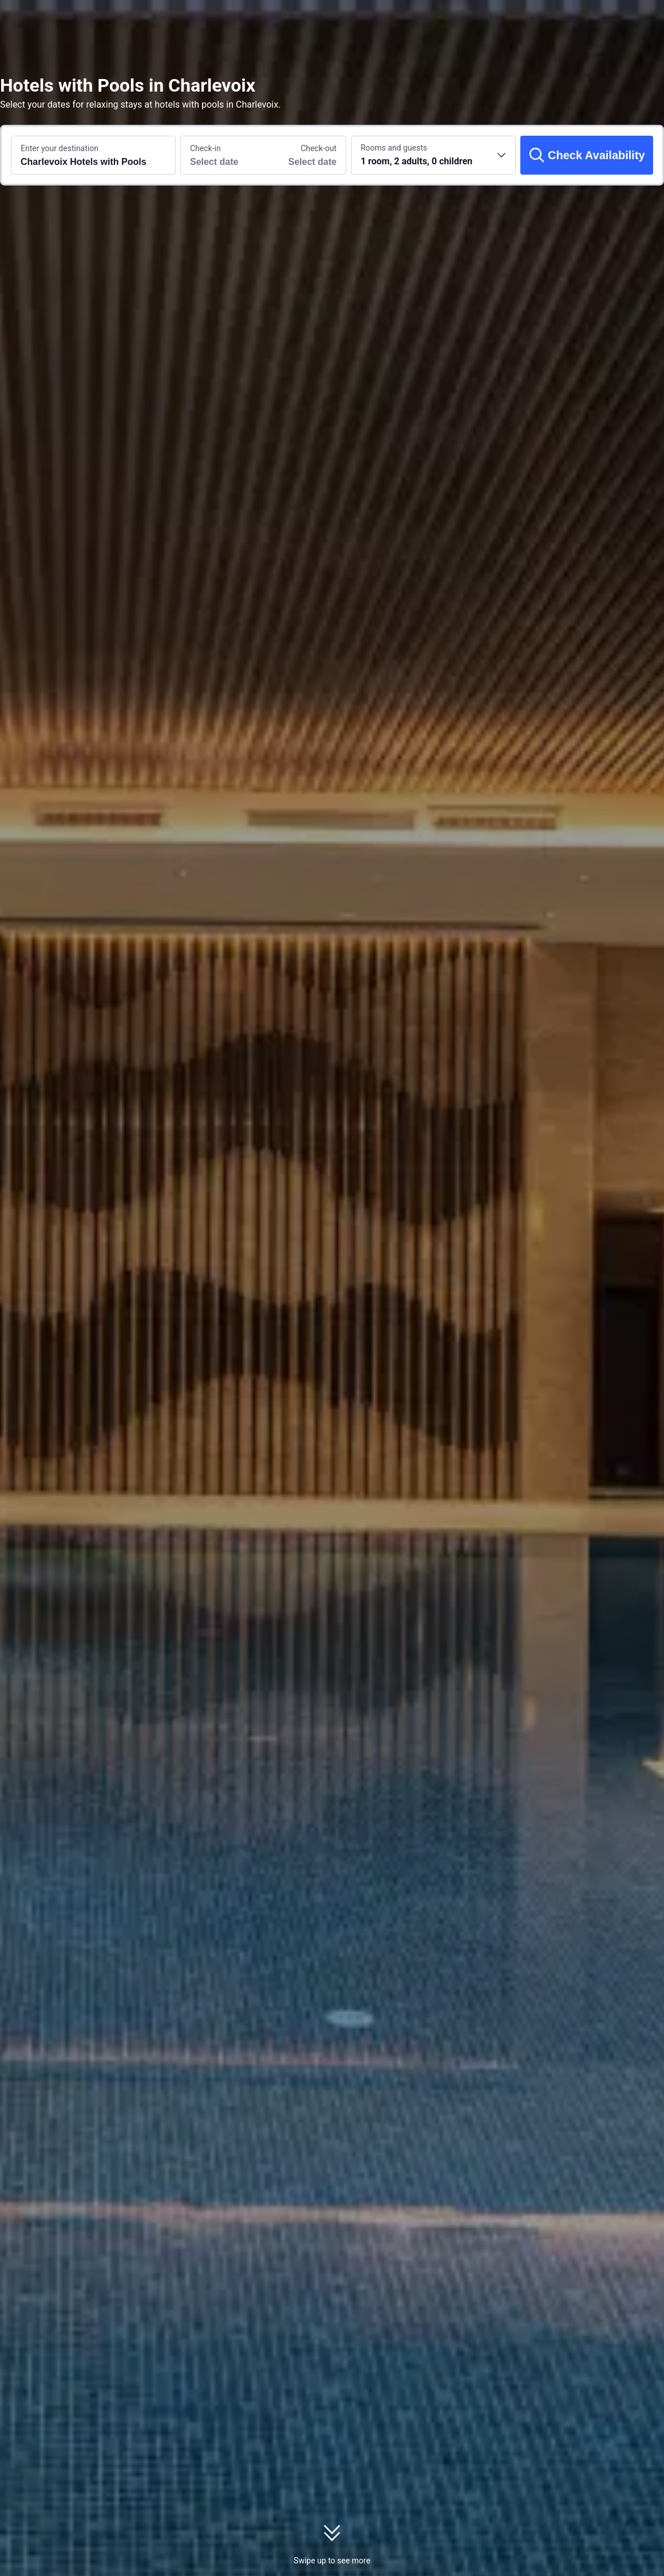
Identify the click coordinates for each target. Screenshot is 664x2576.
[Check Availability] (586, 155)
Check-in (205, 148)
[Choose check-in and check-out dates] (222, 155)
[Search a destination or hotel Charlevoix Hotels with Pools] (93, 155)
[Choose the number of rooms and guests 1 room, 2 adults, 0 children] (433, 155)
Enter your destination (59, 148)
